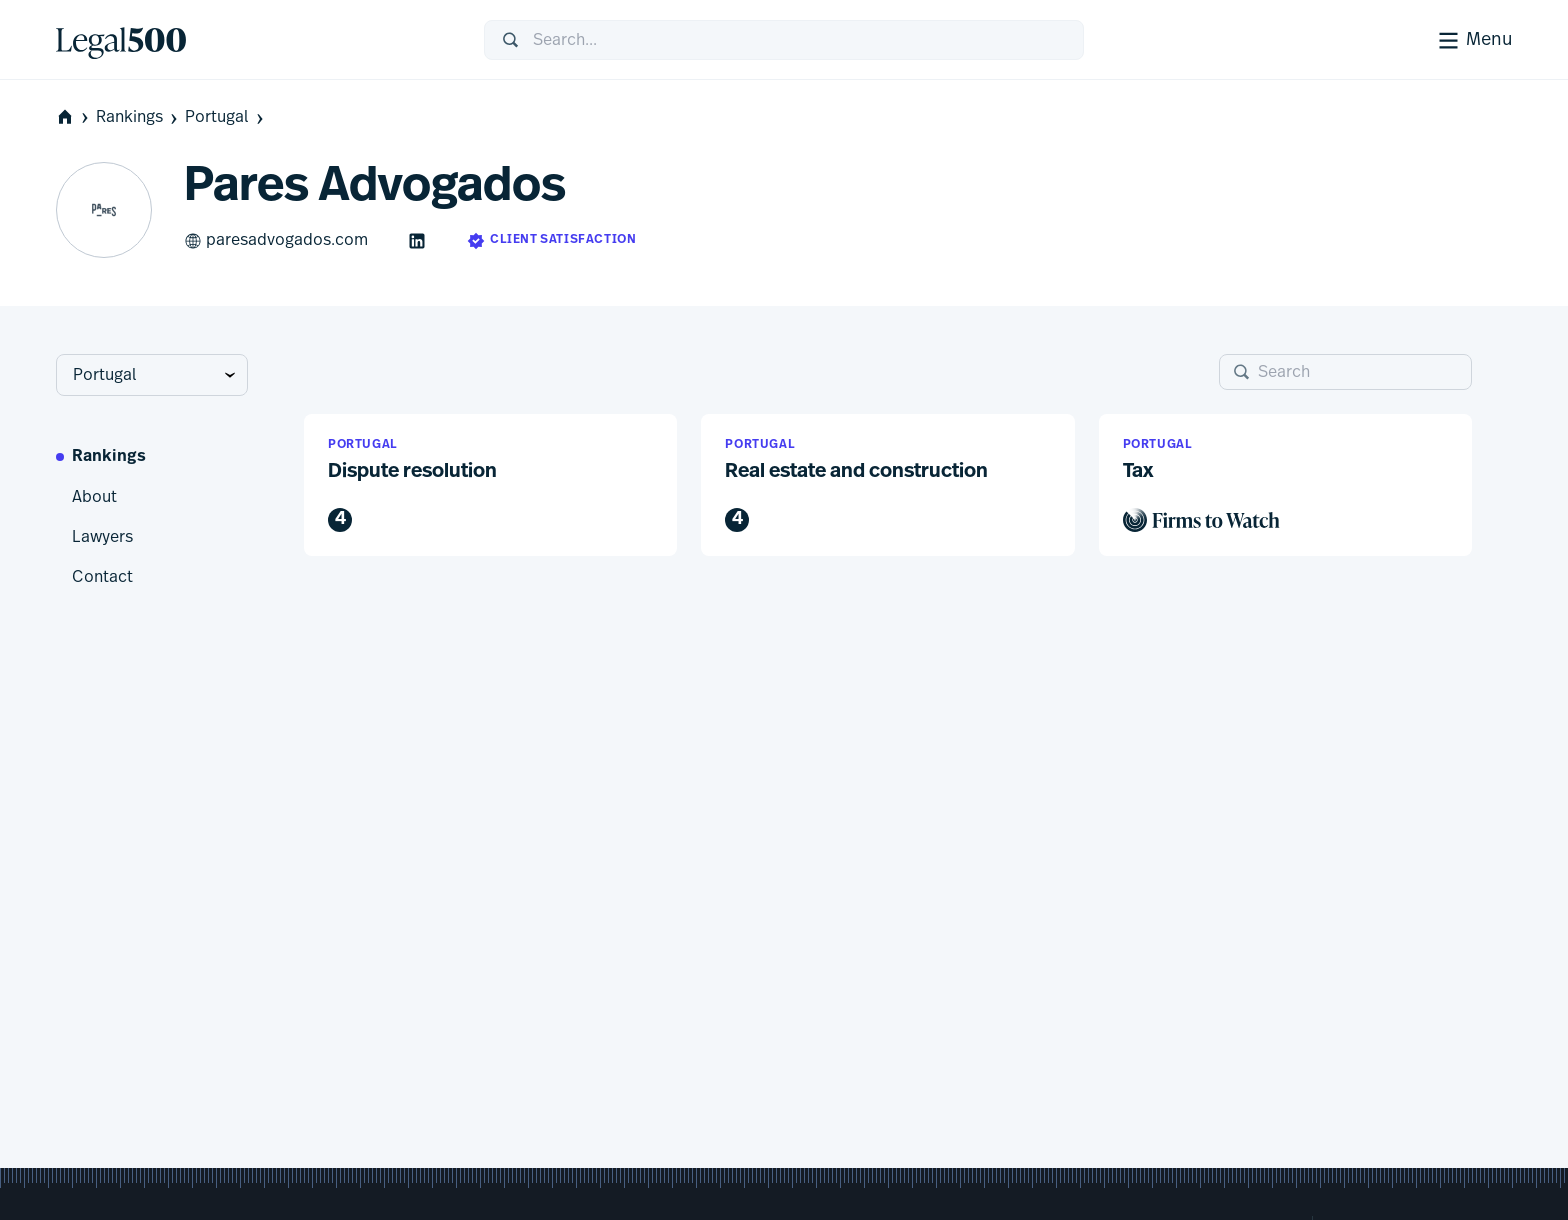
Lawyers (102, 537)
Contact (102, 577)
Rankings (138, 117)
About (94, 497)
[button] (490, 485)
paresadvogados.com (276, 241)
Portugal (226, 117)
